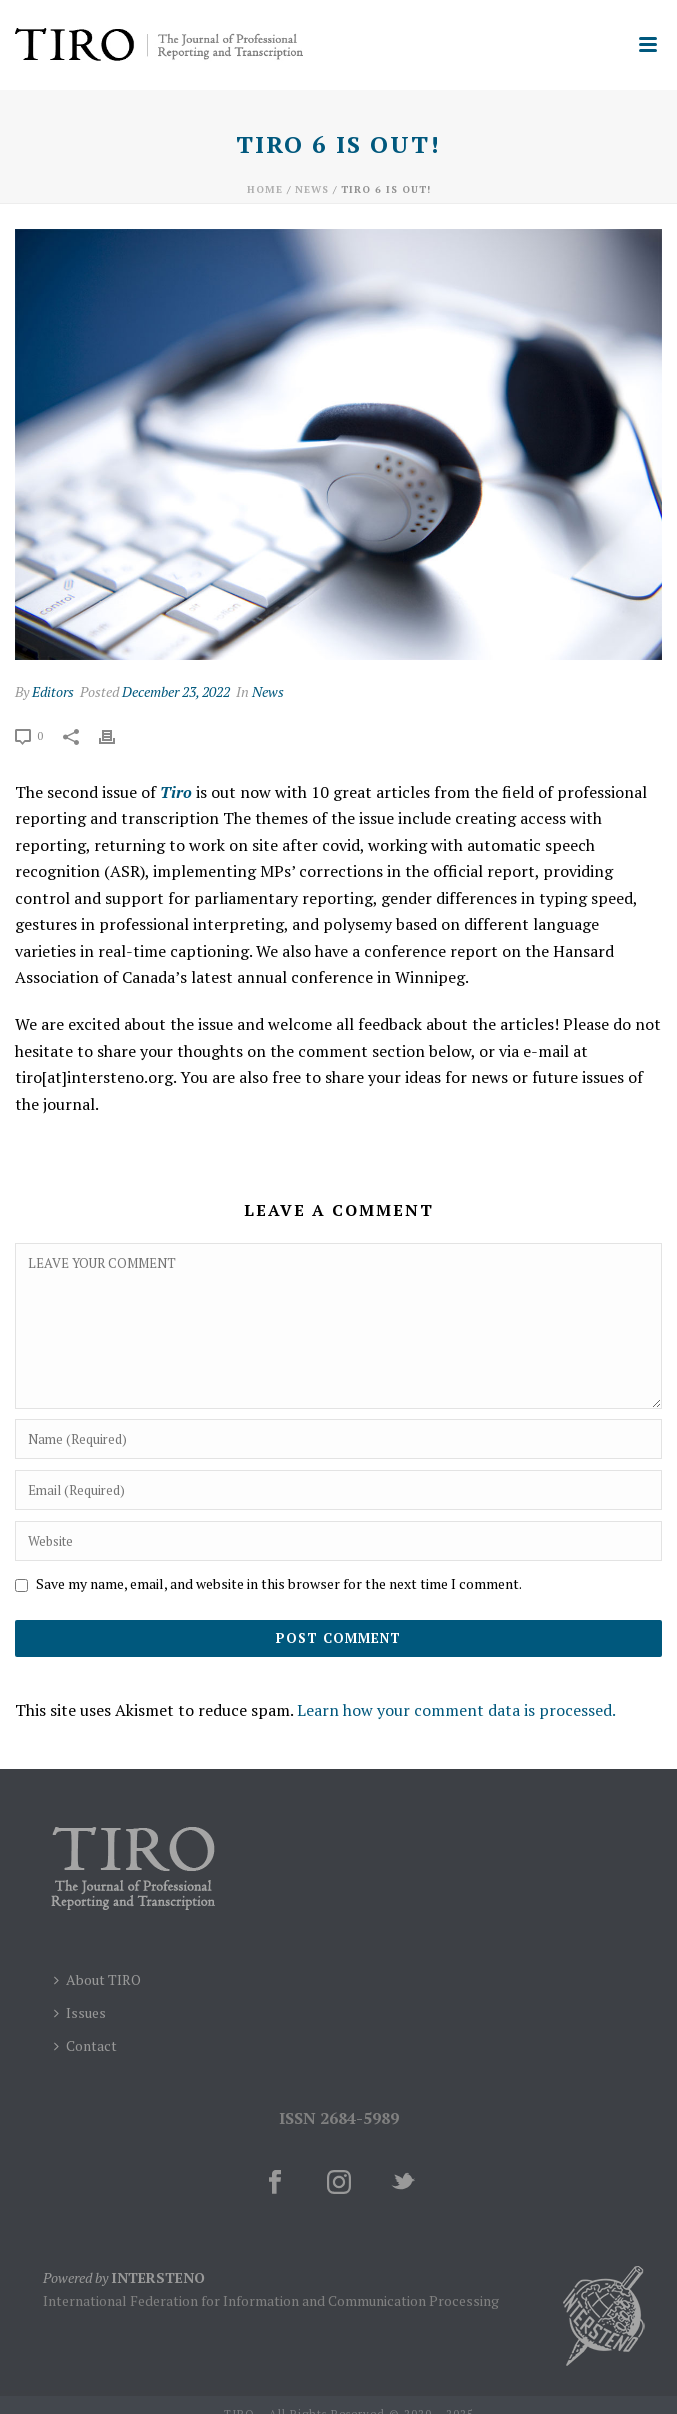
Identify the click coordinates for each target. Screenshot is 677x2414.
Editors (53, 691)
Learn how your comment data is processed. (456, 1710)
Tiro (176, 792)
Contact (85, 2045)
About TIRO (97, 1979)
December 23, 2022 (176, 691)
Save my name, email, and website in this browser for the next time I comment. (279, 1583)
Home (265, 189)
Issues (80, 2012)
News (312, 189)
